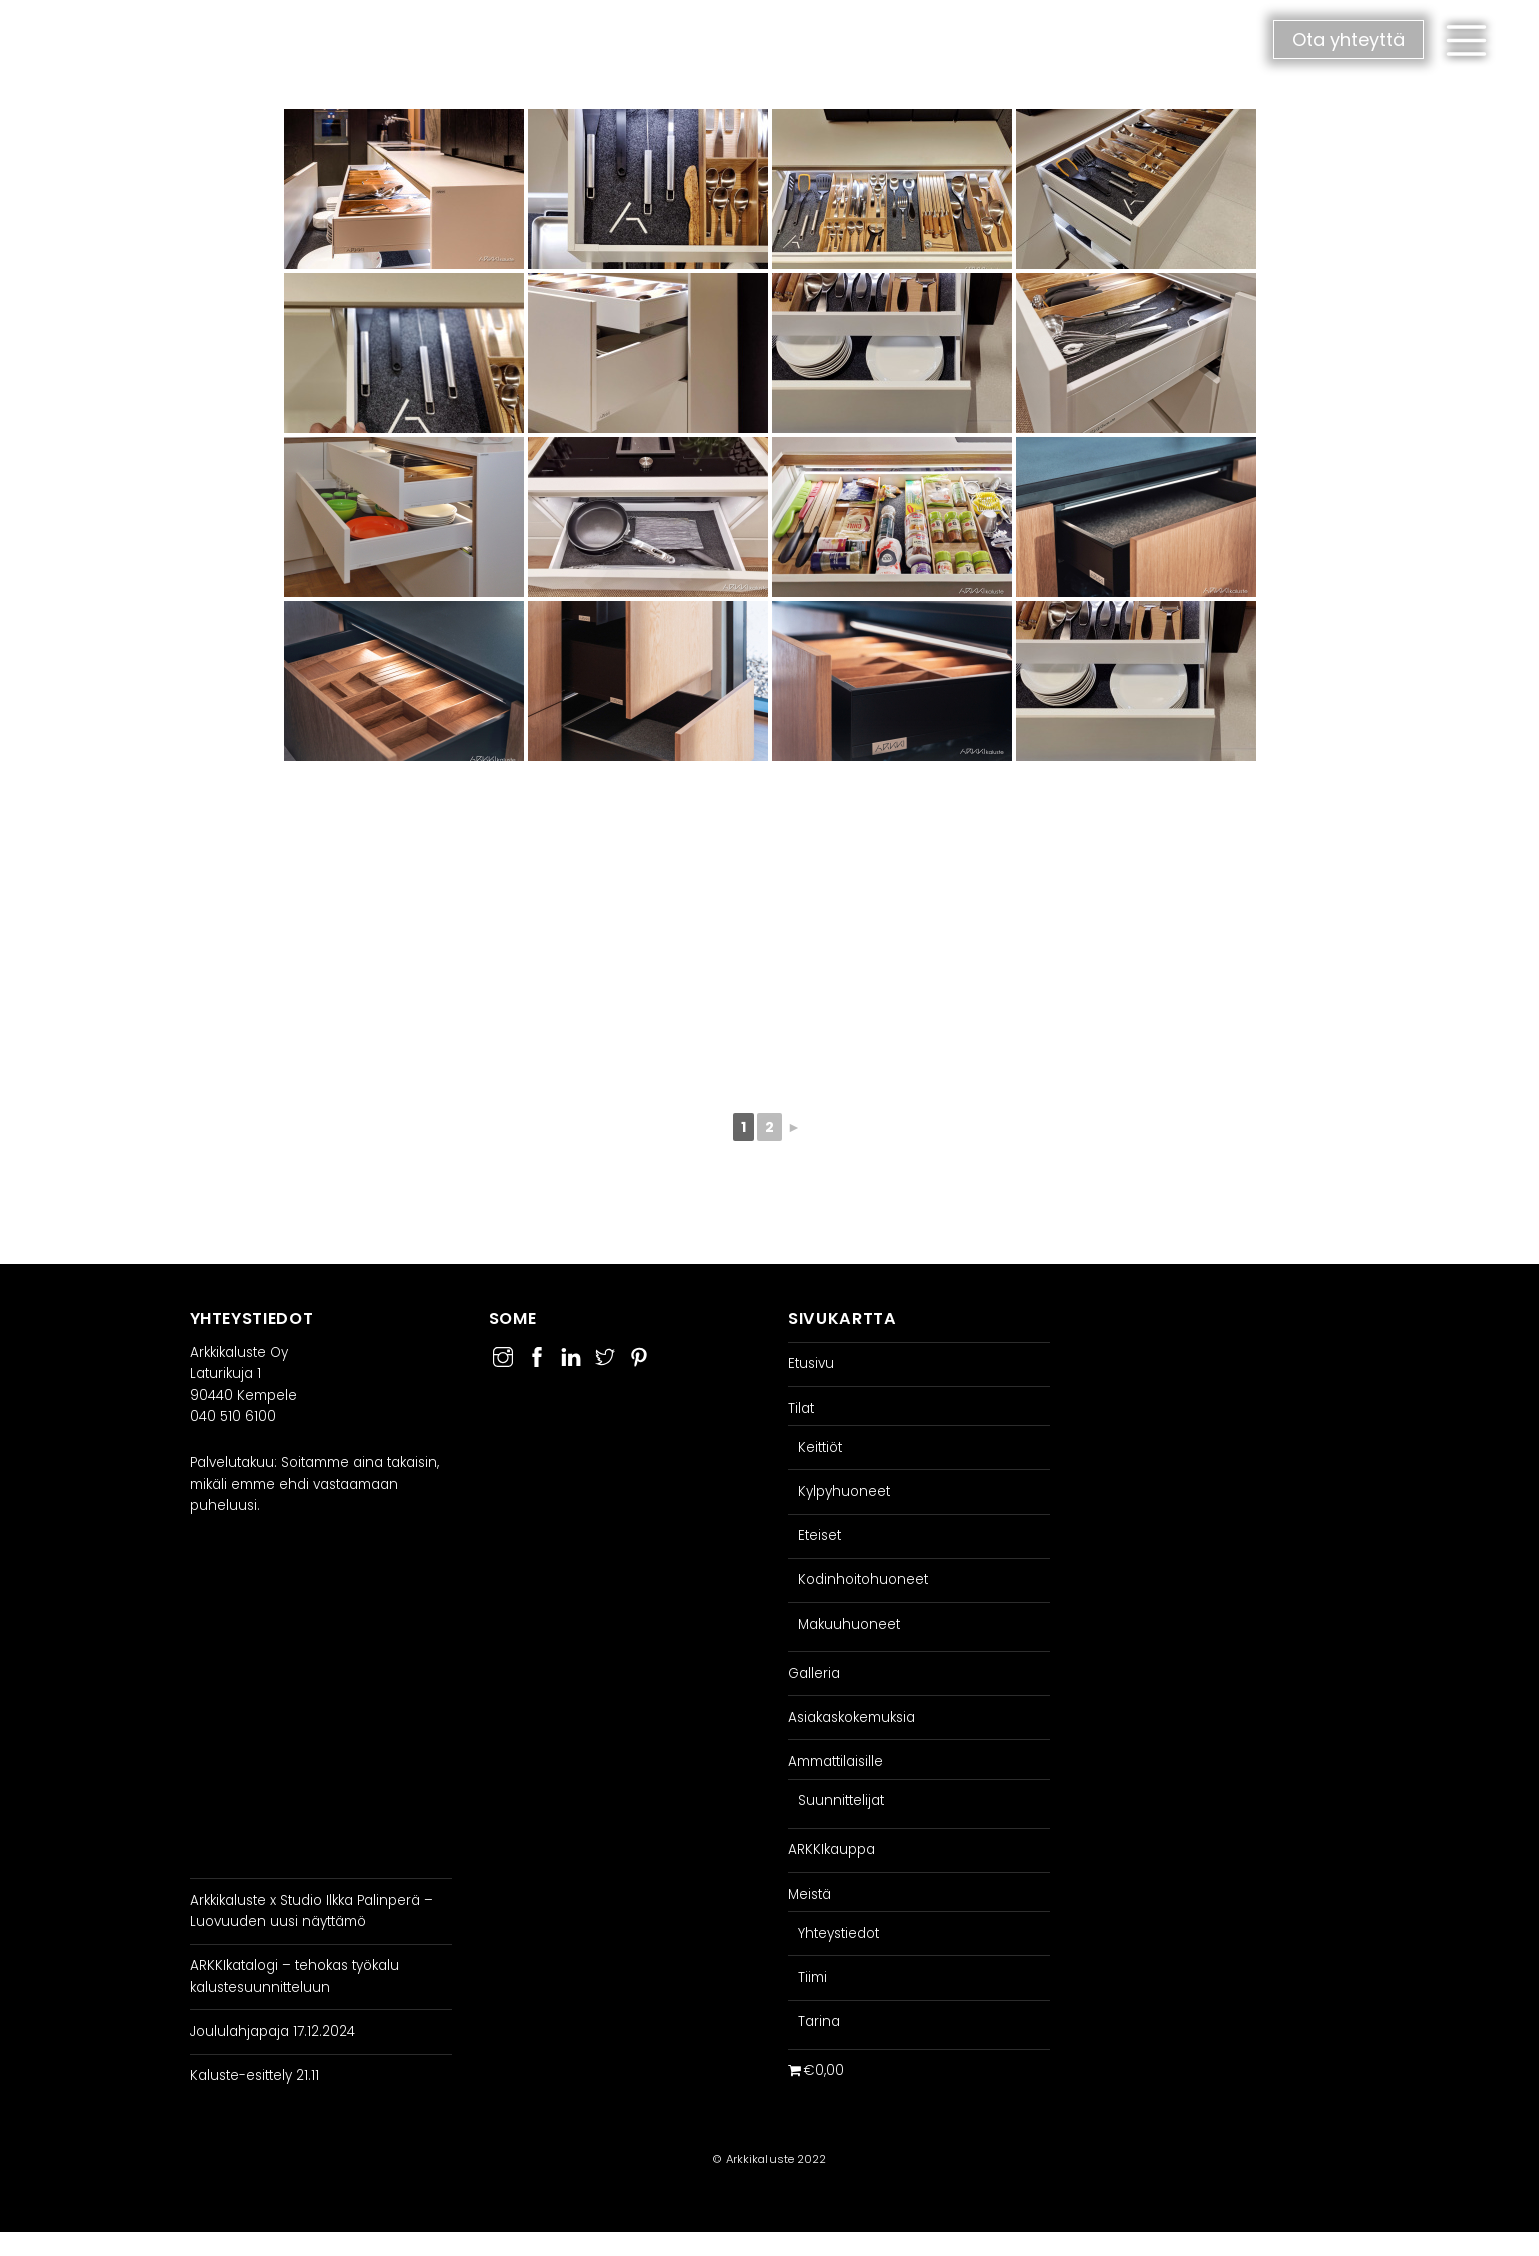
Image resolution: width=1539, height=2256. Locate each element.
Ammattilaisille (835, 1761)
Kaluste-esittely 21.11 (254, 2075)
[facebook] (537, 1354)
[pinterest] (639, 1354)
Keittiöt (820, 1447)
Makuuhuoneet (849, 1624)
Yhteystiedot (838, 1933)
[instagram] (503, 1354)
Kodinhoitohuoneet (863, 1579)
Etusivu (811, 1363)
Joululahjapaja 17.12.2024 (272, 2031)
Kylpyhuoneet (844, 1491)
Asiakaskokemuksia (851, 1717)
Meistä (809, 1894)
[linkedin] (571, 1354)
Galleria (814, 1673)
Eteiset (819, 1535)
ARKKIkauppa (831, 1849)
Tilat (801, 1408)
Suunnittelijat (841, 1800)
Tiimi (812, 1977)
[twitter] (605, 1354)
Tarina (819, 2021)
